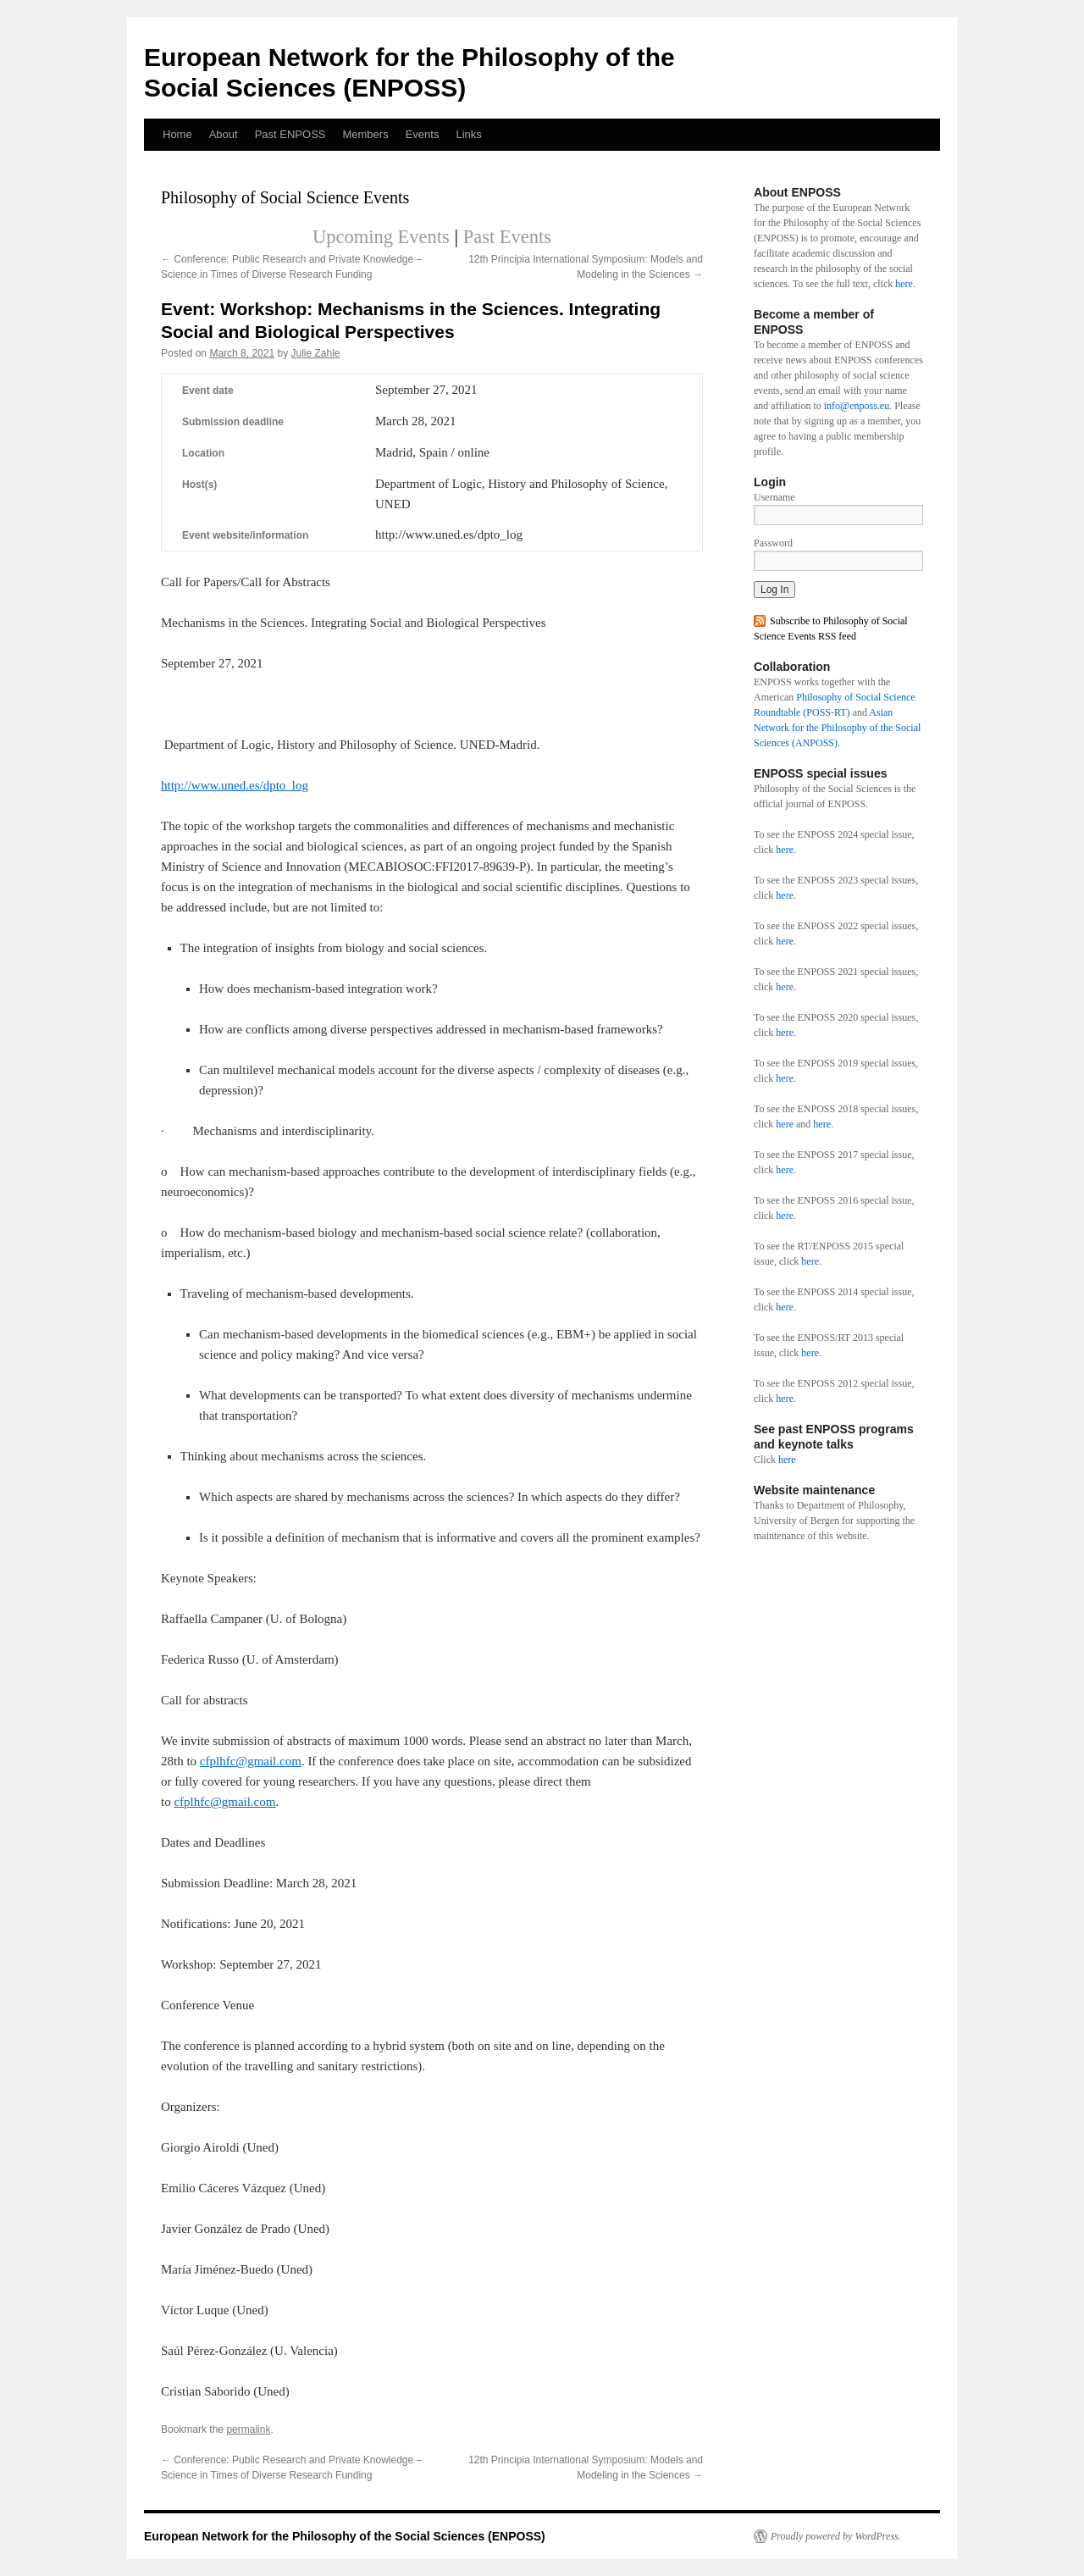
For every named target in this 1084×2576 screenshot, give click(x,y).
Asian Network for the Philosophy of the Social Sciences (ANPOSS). (837, 727)
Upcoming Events (381, 236)
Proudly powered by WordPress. (836, 2536)
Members (365, 134)
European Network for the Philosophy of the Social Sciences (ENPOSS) (344, 2536)
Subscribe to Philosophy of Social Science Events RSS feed (831, 628)
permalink (248, 2429)
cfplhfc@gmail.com (250, 1761)
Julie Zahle (315, 353)
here (904, 284)
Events (423, 134)
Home (177, 134)
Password (773, 543)
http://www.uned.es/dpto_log (234, 785)
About (223, 134)
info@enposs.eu (856, 406)
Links (468, 134)
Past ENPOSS (290, 134)
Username (774, 497)
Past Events (507, 236)
